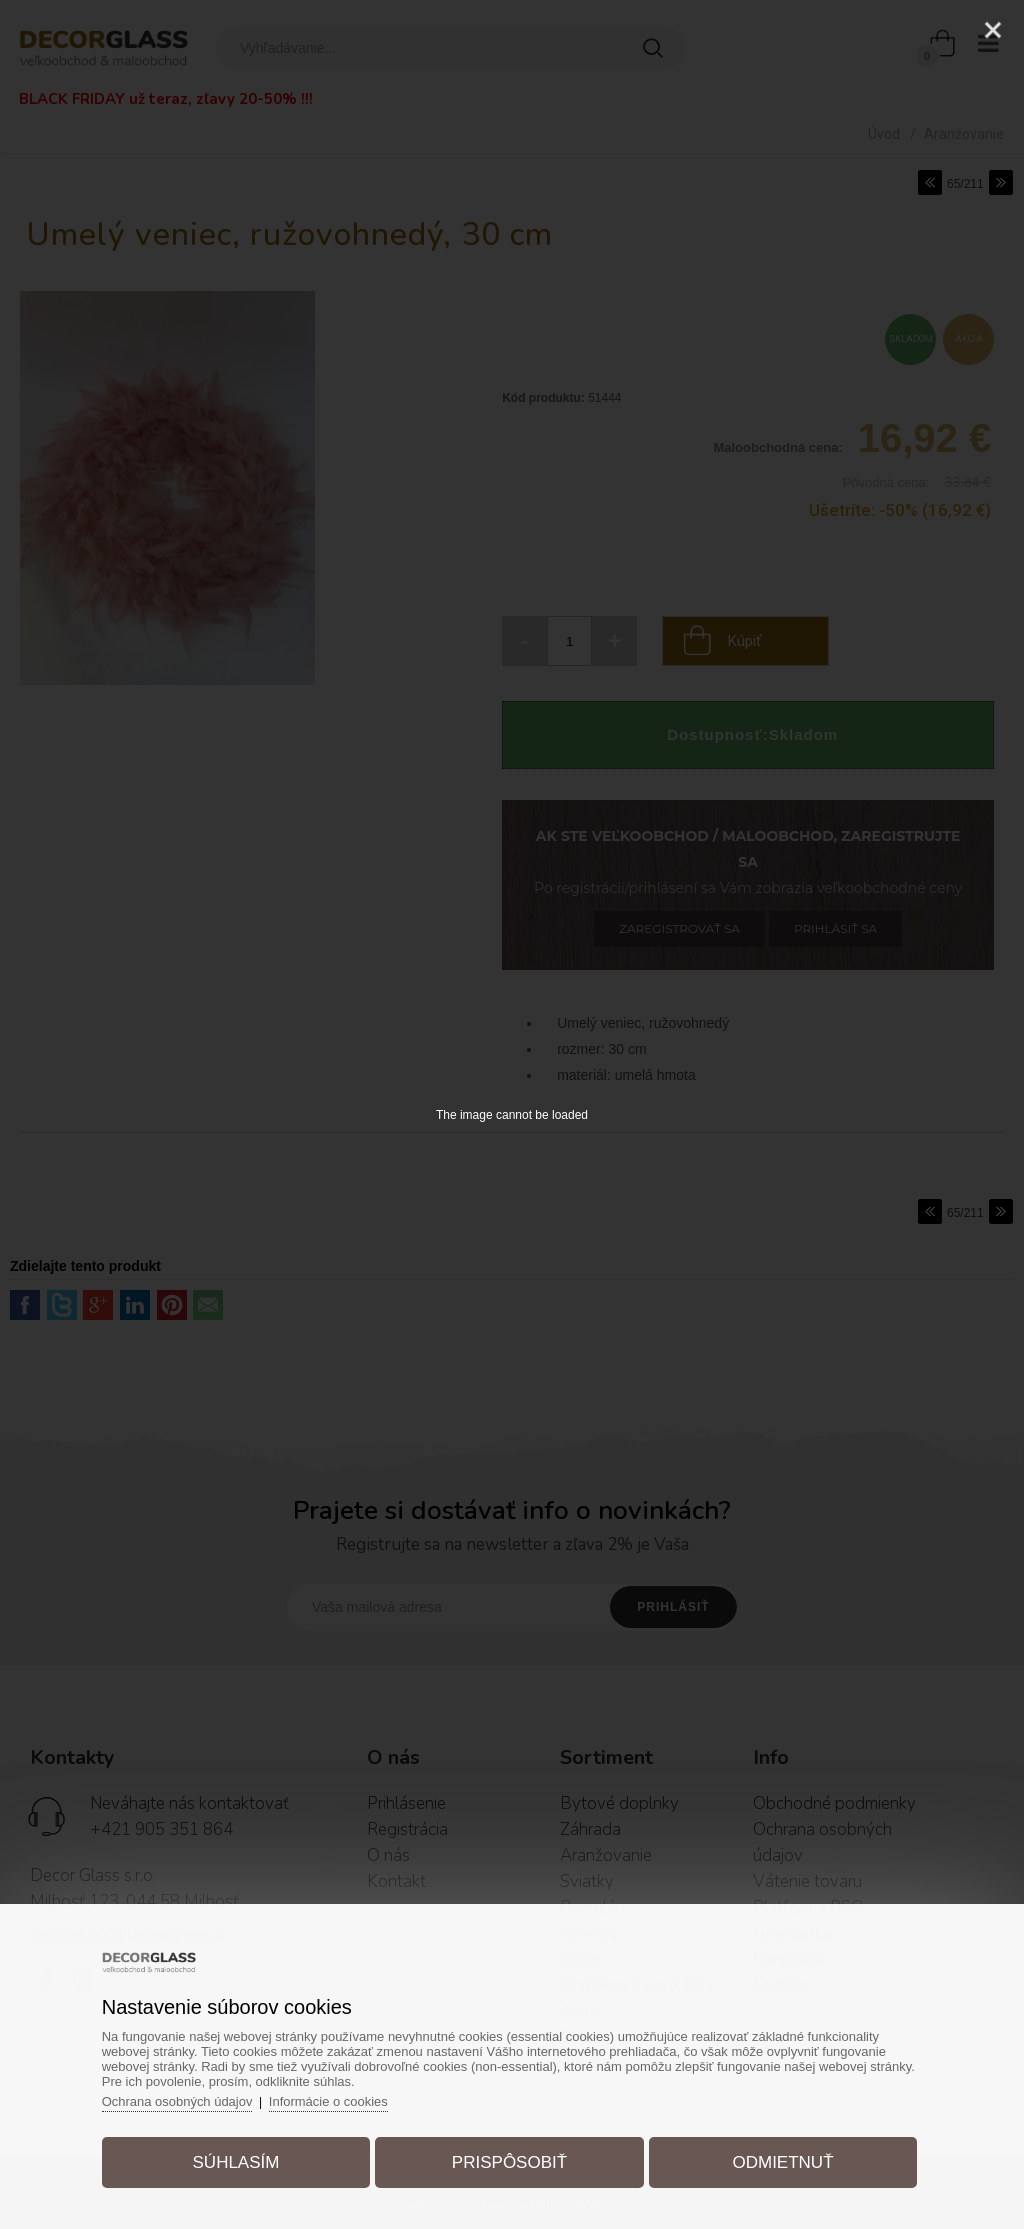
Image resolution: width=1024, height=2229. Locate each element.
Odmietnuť (782, 2162)
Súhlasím (236, 2162)
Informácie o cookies (329, 2101)
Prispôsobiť (509, 2162)
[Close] (993, 30)
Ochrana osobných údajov (177, 2101)
